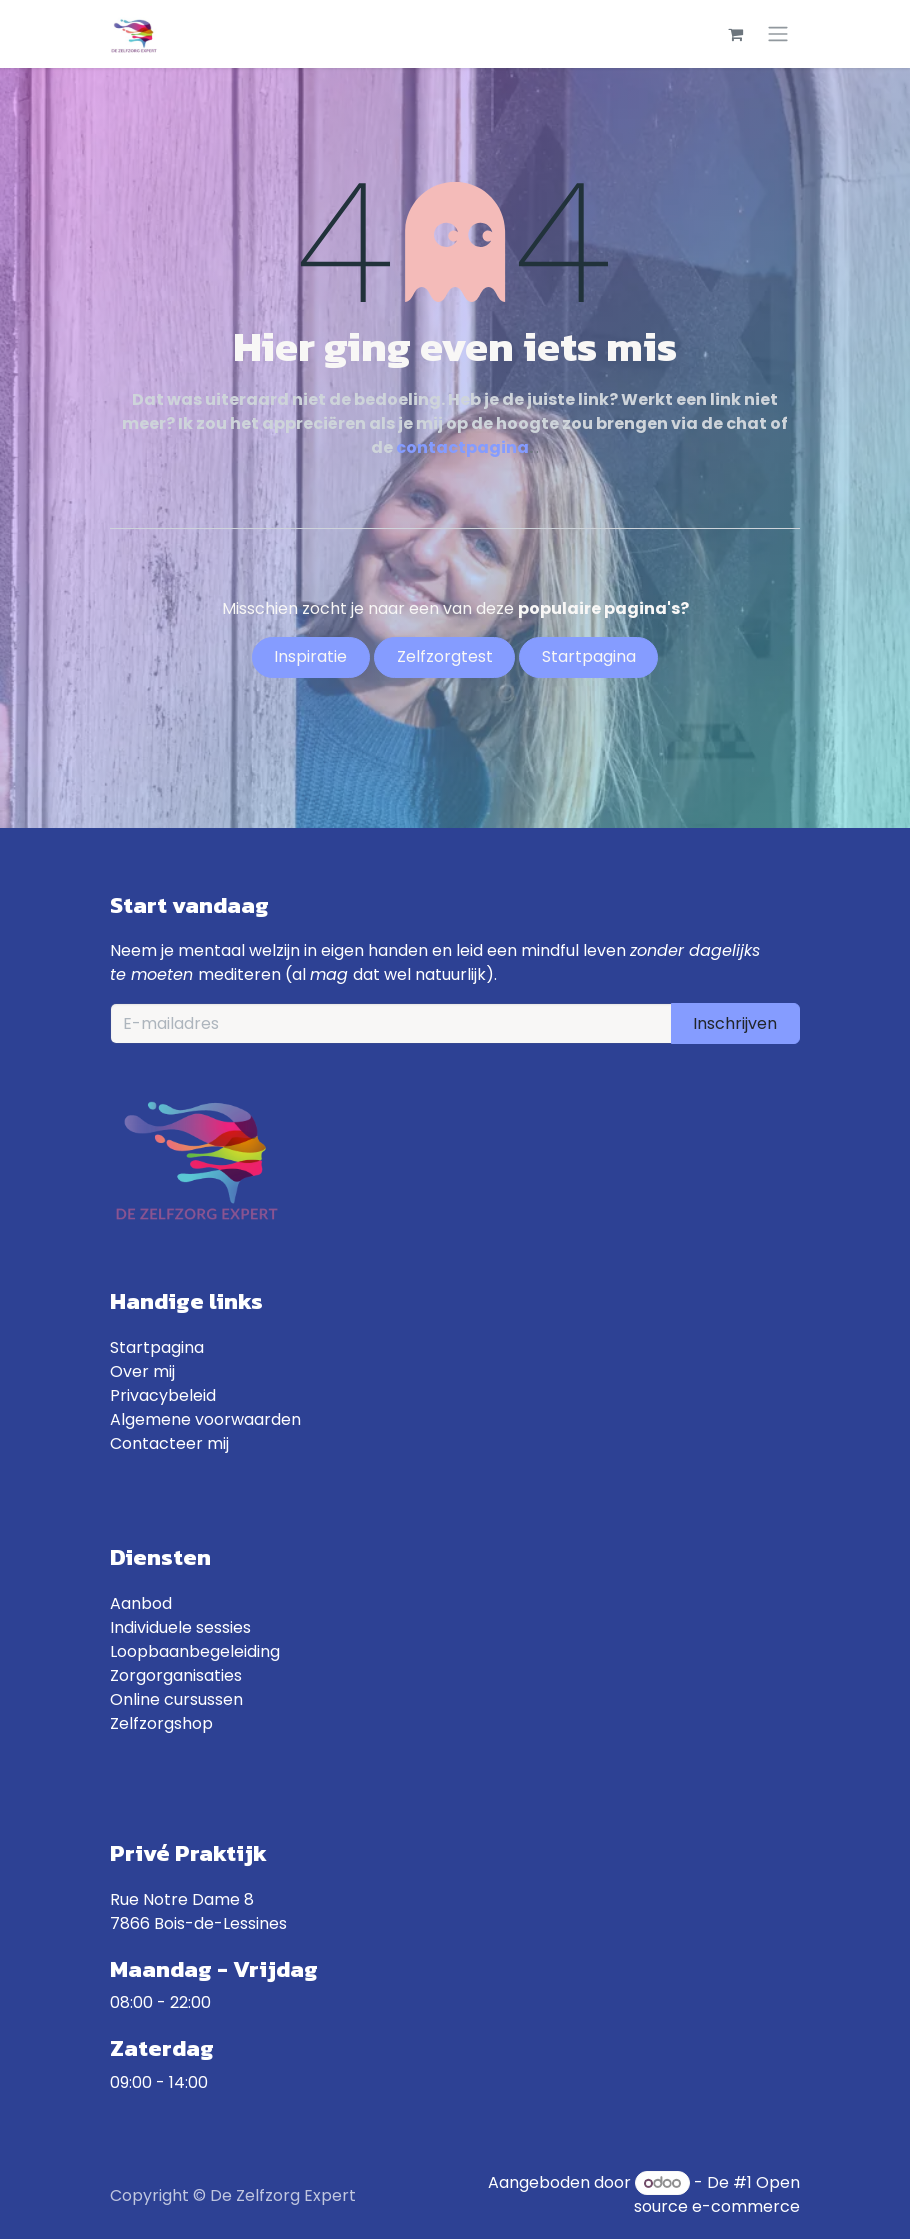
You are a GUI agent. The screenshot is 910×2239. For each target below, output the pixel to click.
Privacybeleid (163, 1395)
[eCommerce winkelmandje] (735, 34)
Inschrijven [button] (735, 1023)
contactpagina (462, 447)
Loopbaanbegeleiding (195, 1651)
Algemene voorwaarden (205, 1419)
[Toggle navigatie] (778, 34)
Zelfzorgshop (161, 1723)
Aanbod (141, 1603)
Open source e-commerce (717, 2194)
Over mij (142, 1371)
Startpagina (157, 1347)
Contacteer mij (169, 1443)
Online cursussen (176, 1699)
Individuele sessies (180, 1627)
